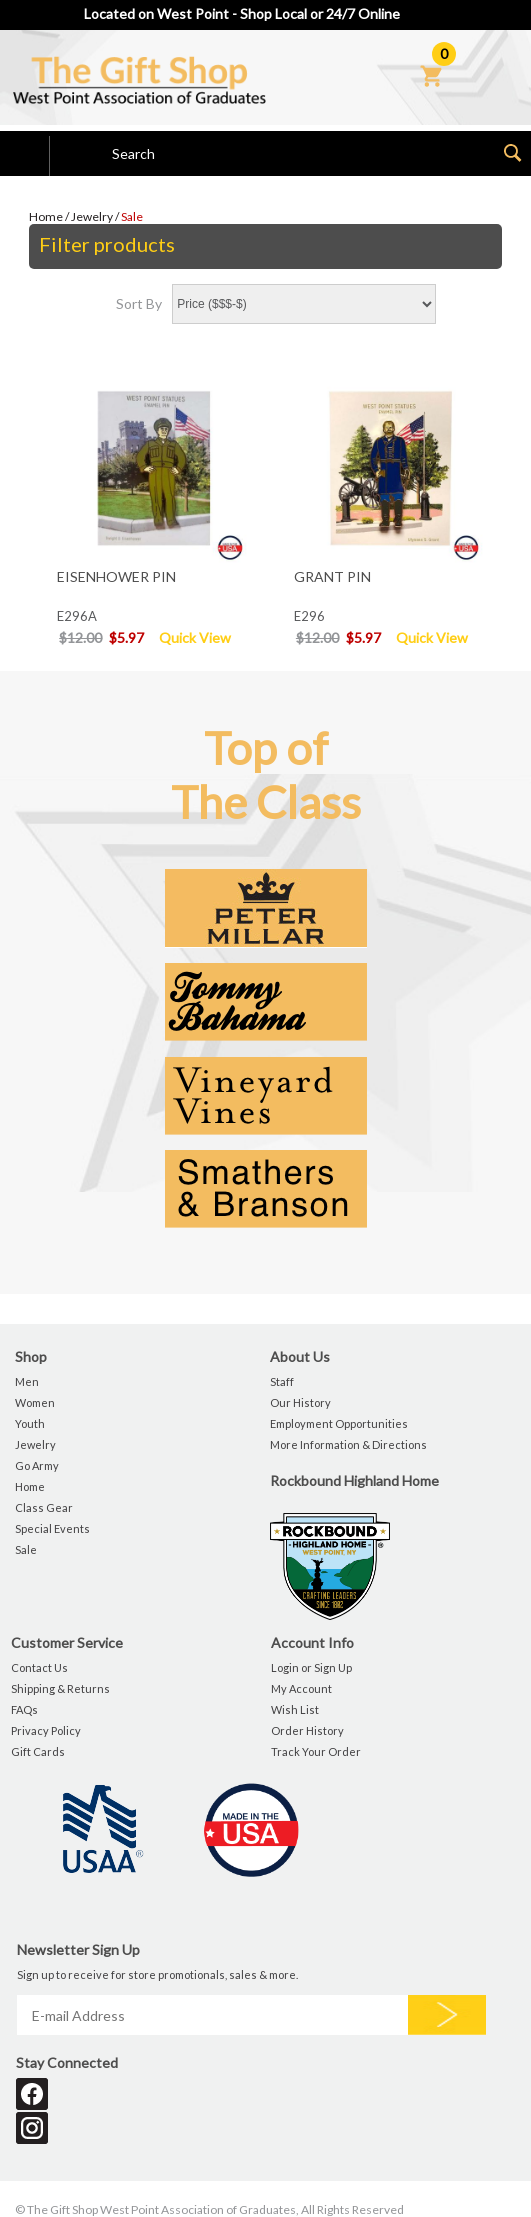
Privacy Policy (46, 1730)
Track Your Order (316, 1751)
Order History (307, 1730)
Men (27, 1381)
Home (46, 216)
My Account (301, 1688)
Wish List (295, 1709)
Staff (282, 1381)
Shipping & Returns (60, 1688)
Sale (132, 216)
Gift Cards (38, 1751)
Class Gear (44, 1507)
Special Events (52, 1528)
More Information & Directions (348, 1444)
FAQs (24, 1709)
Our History (300, 1402)
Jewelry (92, 216)
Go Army (37, 1465)
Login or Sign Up (311, 1667)
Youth (30, 1423)
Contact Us (39, 1667)
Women (35, 1402)
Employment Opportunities (339, 1423)
